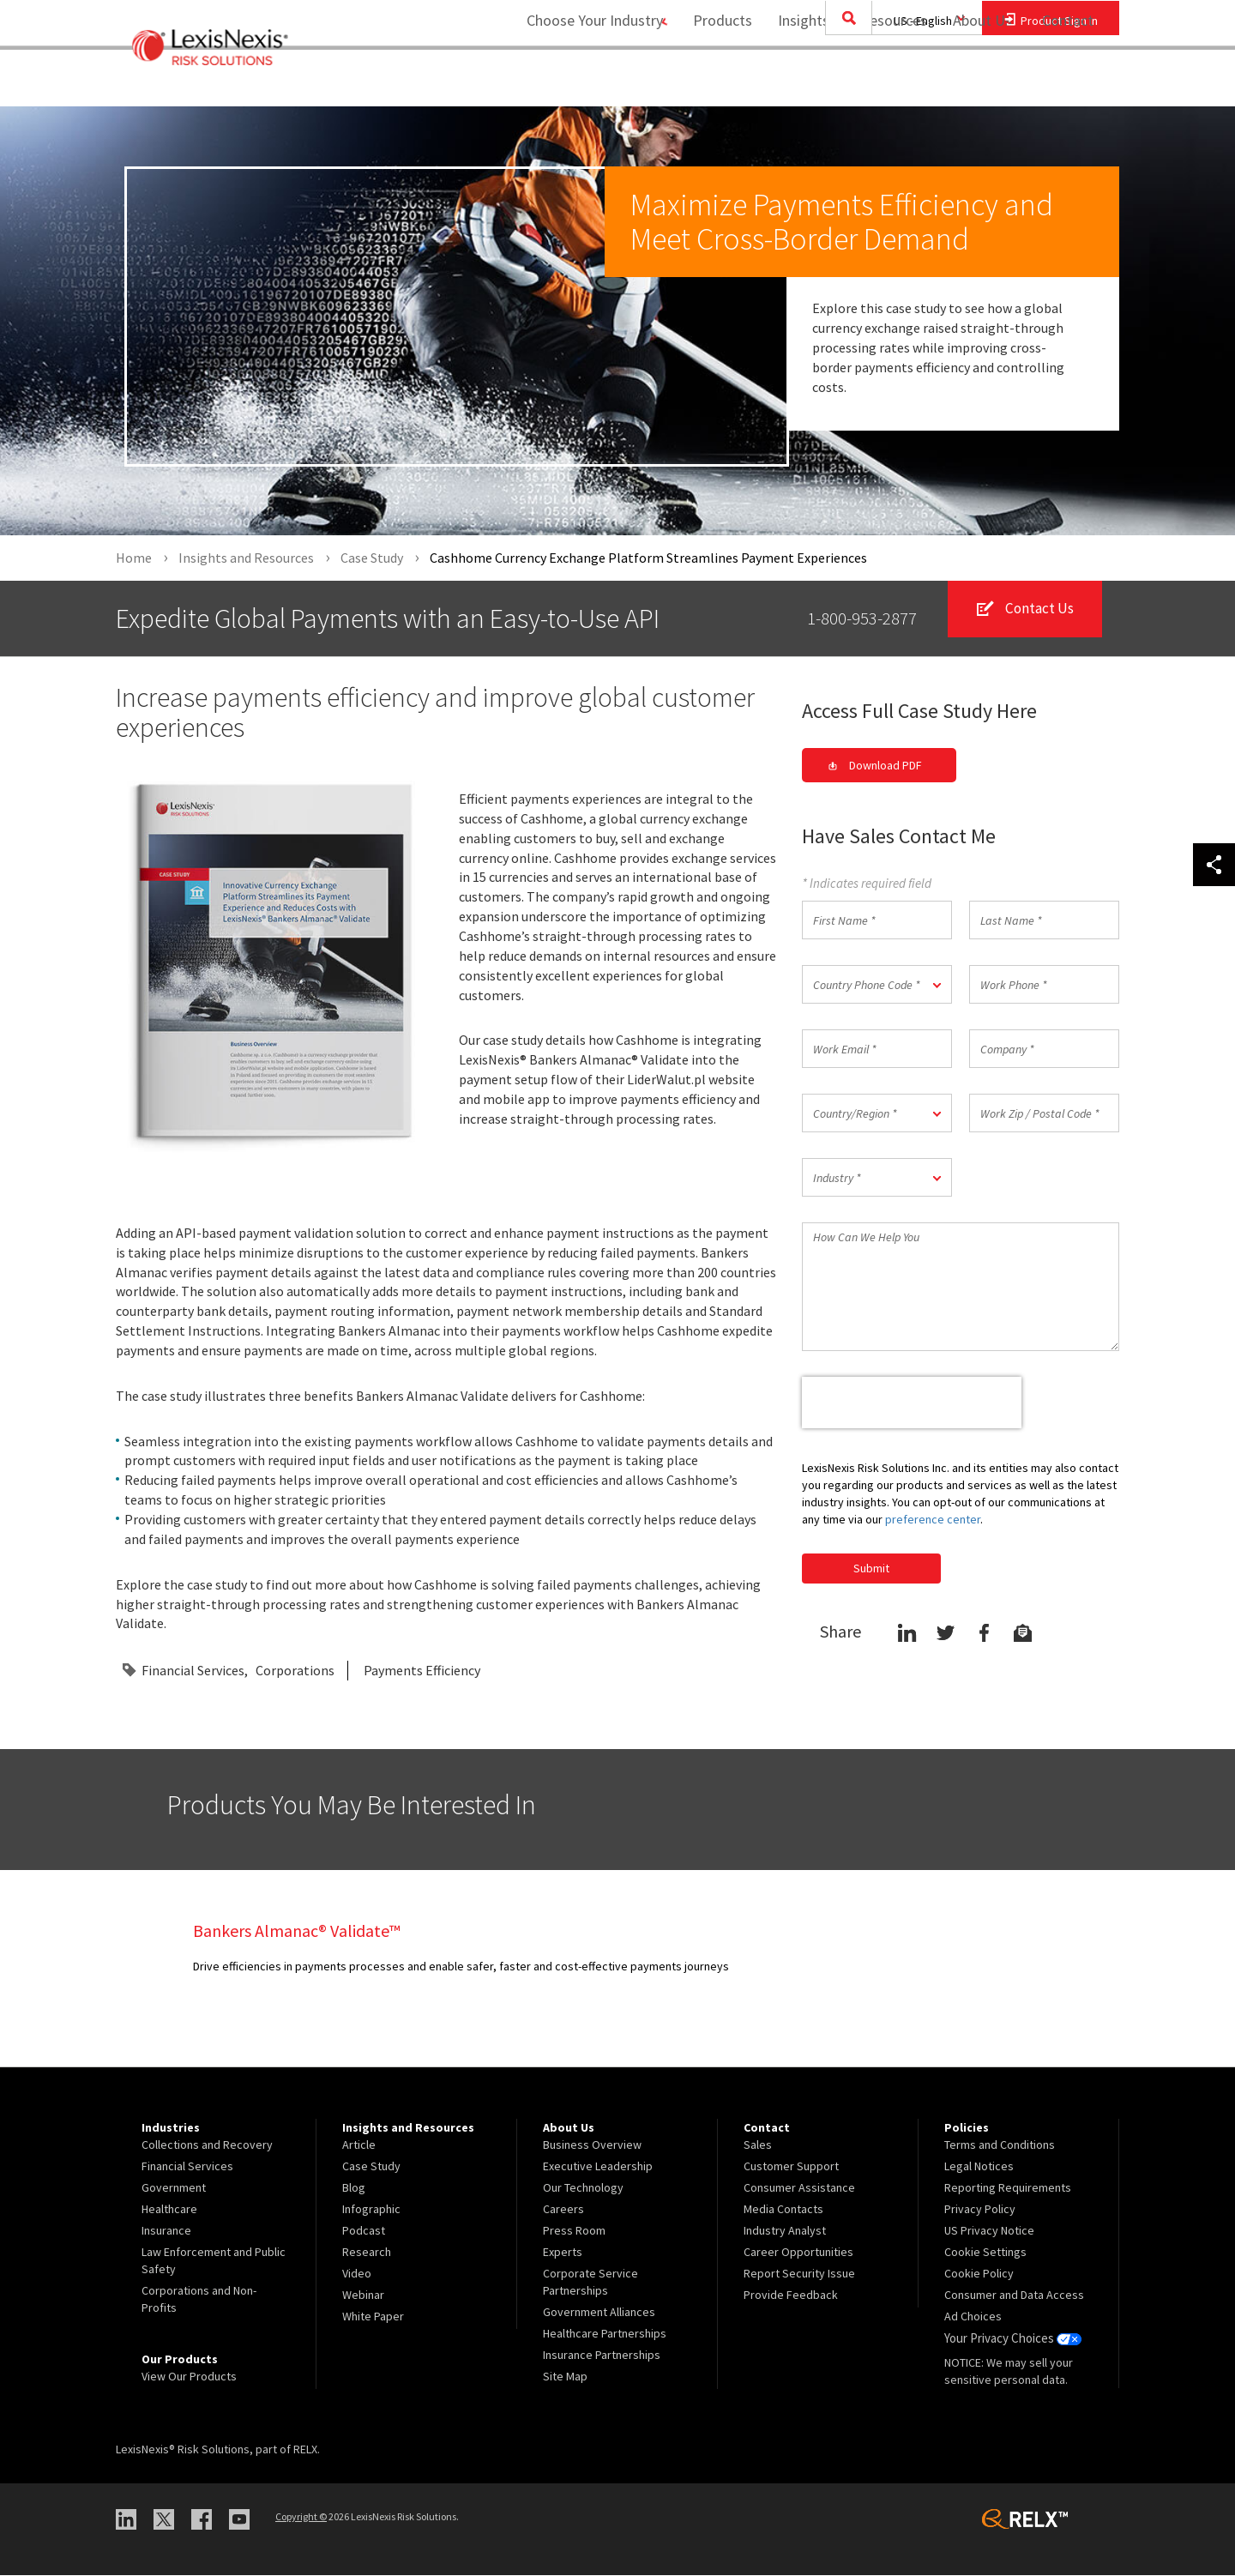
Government (174, 2188)
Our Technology (583, 2188)
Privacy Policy (979, 2209)
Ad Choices (973, 2317)
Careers (563, 2209)
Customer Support (791, 2167)
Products (714, 82)
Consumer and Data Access (1014, 2295)
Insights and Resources (844, 82)
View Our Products (189, 2377)
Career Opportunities (798, 2252)
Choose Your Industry (577, 82)
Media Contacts (783, 2209)
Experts (562, 2252)
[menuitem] (714, 83)
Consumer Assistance (799, 2188)
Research (366, 2252)
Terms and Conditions (999, 2145)
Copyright (301, 2517)
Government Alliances (599, 2312)
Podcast (363, 2231)
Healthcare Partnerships (604, 2334)
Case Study (371, 2167)
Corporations (295, 1670)
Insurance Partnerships (601, 2355)
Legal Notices (979, 2167)
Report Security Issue (799, 2274)
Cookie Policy (979, 2274)
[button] (877, 985)
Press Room (574, 2231)
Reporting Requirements (1007, 2188)
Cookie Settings (985, 2252)
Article (359, 2145)
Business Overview (592, 2145)
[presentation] (911, 1403)
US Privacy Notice (989, 2231)
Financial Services (193, 1670)
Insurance (166, 2231)
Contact (1067, 82)
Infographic (371, 2209)
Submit (871, 1568)
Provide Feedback (791, 2295)
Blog (353, 2188)
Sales (758, 2145)
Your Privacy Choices (1011, 2338)
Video (356, 2274)
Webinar (363, 2295)
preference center (932, 1519)
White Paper (373, 2317)
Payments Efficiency (422, 1670)
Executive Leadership (598, 2167)
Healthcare (169, 2209)
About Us (973, 82)
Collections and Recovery (207, 2145)
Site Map (565, 2377)
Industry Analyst (785, 2231)
